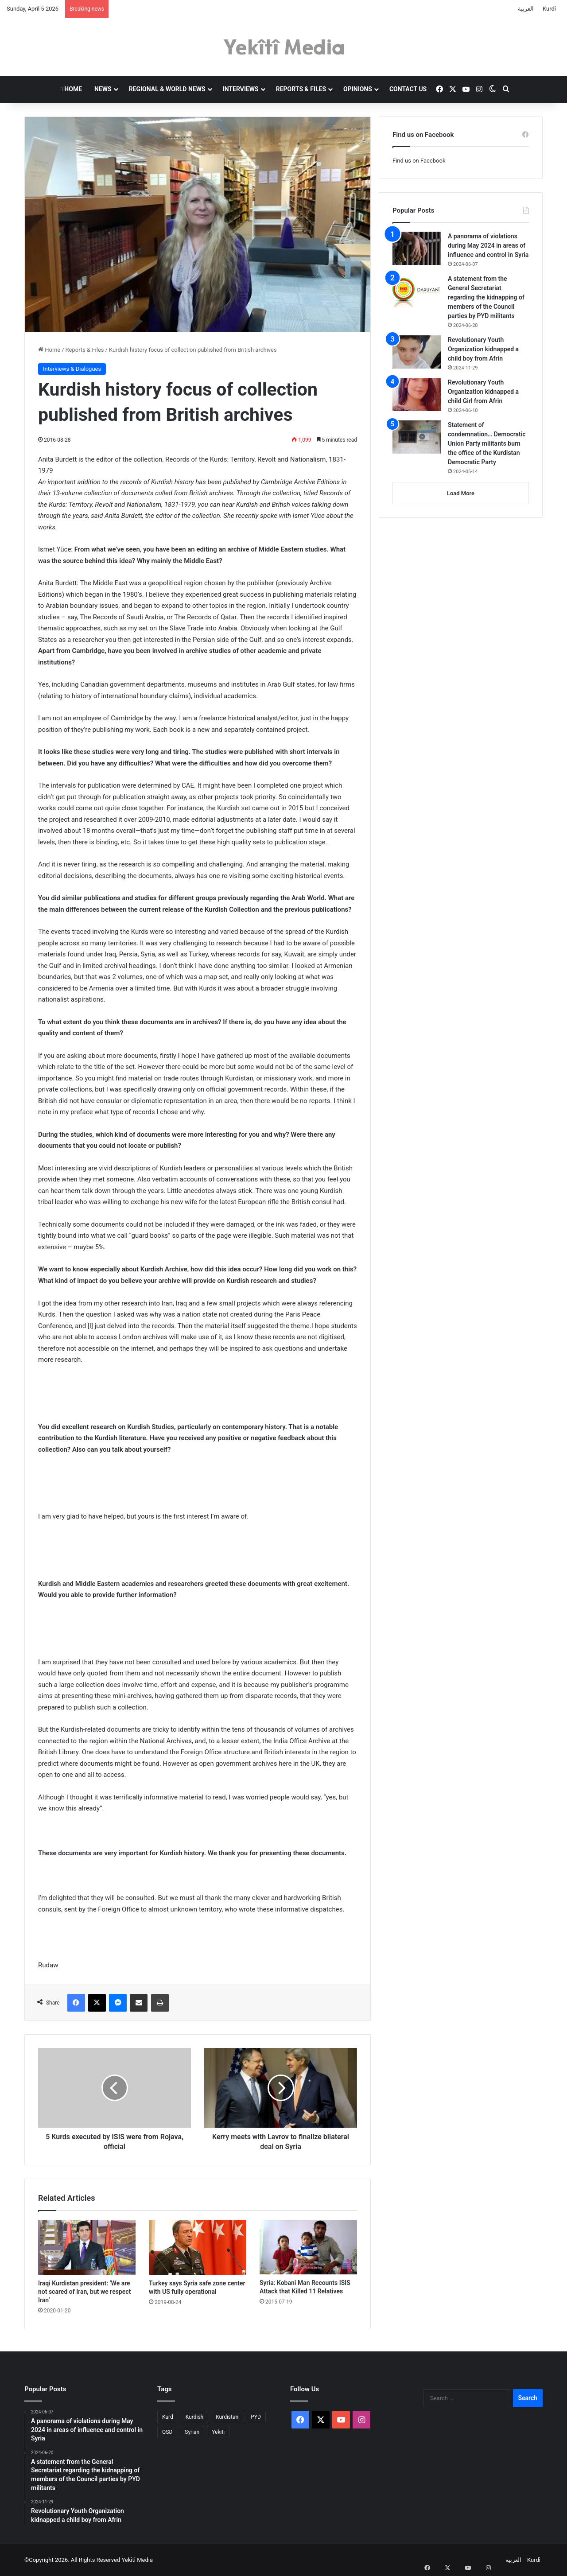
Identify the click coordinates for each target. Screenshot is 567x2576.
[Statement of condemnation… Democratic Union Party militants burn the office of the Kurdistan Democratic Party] (416, 437)
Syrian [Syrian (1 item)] (192, 2432)
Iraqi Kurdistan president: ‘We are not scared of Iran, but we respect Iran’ (84, 2292)
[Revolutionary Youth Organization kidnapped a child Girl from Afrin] (416, 394)
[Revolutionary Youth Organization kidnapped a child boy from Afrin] (416, 352)
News (103, 89)
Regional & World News (167, 89)
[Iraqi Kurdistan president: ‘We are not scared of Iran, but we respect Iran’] (87, 2247)
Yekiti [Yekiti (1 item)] (218, 2432)
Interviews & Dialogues (72, 368)
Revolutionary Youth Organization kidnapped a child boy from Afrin (483, 349)
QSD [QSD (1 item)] (167, 2432)
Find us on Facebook (418, 160)
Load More (460, 493)
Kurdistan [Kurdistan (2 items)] (227, 2417)
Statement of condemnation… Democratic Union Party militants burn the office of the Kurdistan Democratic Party (487, 443)
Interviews (241, 89)
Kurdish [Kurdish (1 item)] (194, 2417)
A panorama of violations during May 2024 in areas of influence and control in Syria (488, 245)
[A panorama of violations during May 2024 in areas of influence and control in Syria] (416, 248)
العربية (526, 8)
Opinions (357, 89)
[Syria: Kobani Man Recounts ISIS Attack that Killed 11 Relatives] (308, 2247)
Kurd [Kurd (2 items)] (167, 2417)
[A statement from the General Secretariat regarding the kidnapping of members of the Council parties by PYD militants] (416, 290)
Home (71, 89)
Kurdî (549, 8)
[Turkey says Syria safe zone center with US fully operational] (197, 2247)
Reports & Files (301, 89)
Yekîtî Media (137, 2560)
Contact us (408, 89)
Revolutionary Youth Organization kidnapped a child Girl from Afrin (483, 391)
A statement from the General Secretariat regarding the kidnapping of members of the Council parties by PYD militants (486, 297)
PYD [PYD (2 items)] (256, 2417)
